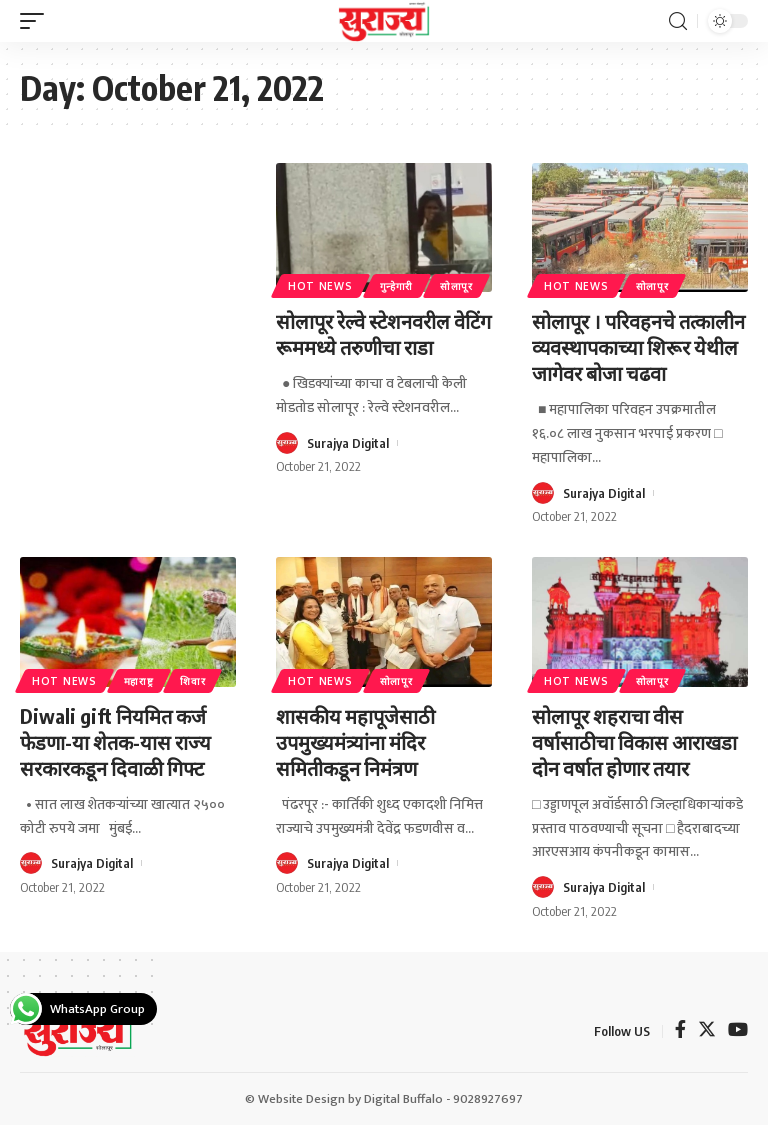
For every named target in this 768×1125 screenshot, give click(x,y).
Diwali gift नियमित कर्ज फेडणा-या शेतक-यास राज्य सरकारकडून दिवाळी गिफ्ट (115, 741)
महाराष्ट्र (139, 681)
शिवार (192, 681)
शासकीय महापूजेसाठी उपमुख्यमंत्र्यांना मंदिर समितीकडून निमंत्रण (355, 741)
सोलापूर (456, 286)
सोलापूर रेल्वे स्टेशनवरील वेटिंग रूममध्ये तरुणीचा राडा (383, 333)
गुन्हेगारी (397, 286)
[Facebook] (680, 1031)
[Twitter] (707, 1031)
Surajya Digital (348, 443)
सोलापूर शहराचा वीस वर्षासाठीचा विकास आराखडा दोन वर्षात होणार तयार (634, 741)
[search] (678, 21)
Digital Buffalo (403, 1099)
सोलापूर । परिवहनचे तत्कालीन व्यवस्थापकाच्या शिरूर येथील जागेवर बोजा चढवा (638, 346)
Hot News (320, 286)
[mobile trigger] (37, 21)
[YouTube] (738, 1031)
